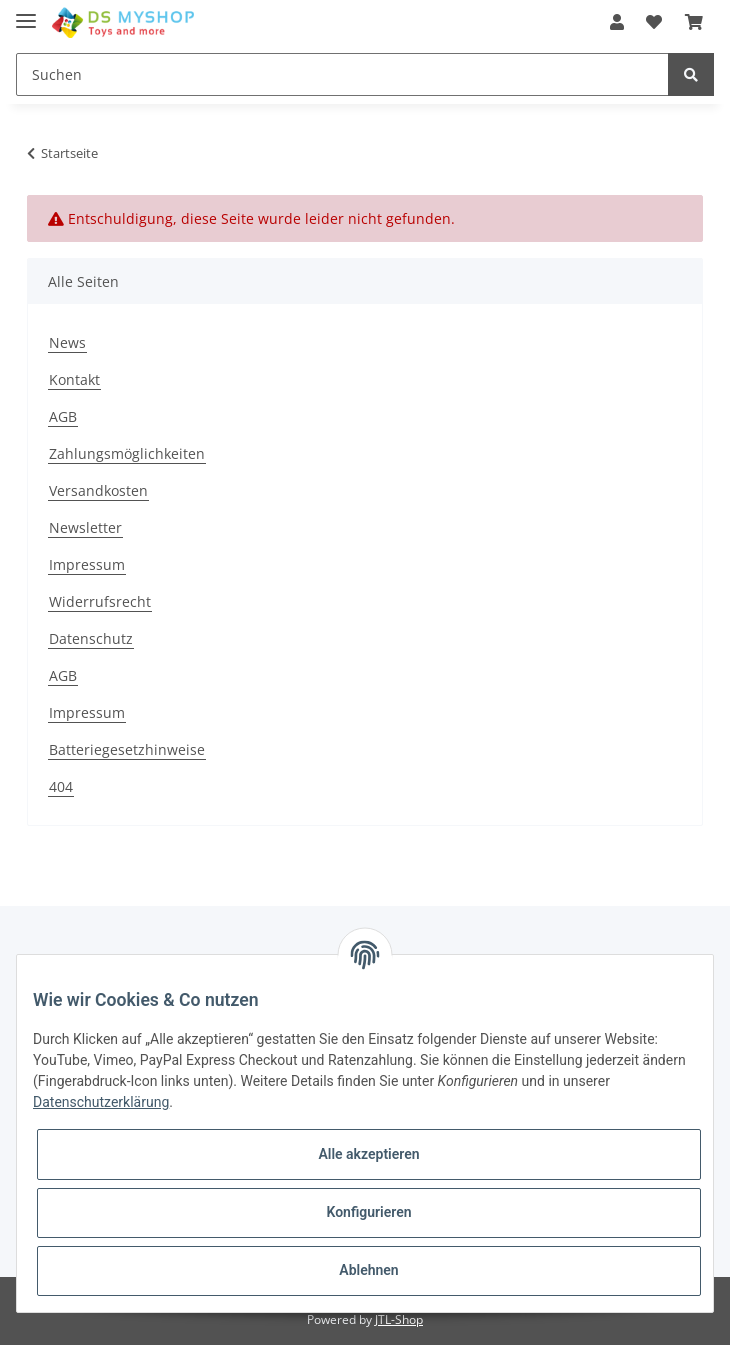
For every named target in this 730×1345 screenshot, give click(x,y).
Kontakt (74, 379)
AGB (63, 416)
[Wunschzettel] (654, 22)
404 (61, 786)
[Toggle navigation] (26, 12)
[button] (617, 22)
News (67, 342)
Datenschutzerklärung (101, 1102)
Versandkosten (98, 490)
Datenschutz (91, 638)
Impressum (87, 564)
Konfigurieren (368, 1212)
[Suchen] (342, 74)
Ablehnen (368, 1270)
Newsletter (85, 527)
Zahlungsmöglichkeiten (127, 453)
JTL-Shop (399, 1319)
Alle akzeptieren (368, 1154)
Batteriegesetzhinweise (127, 749)
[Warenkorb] (694, 22)
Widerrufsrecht (100, 601)
